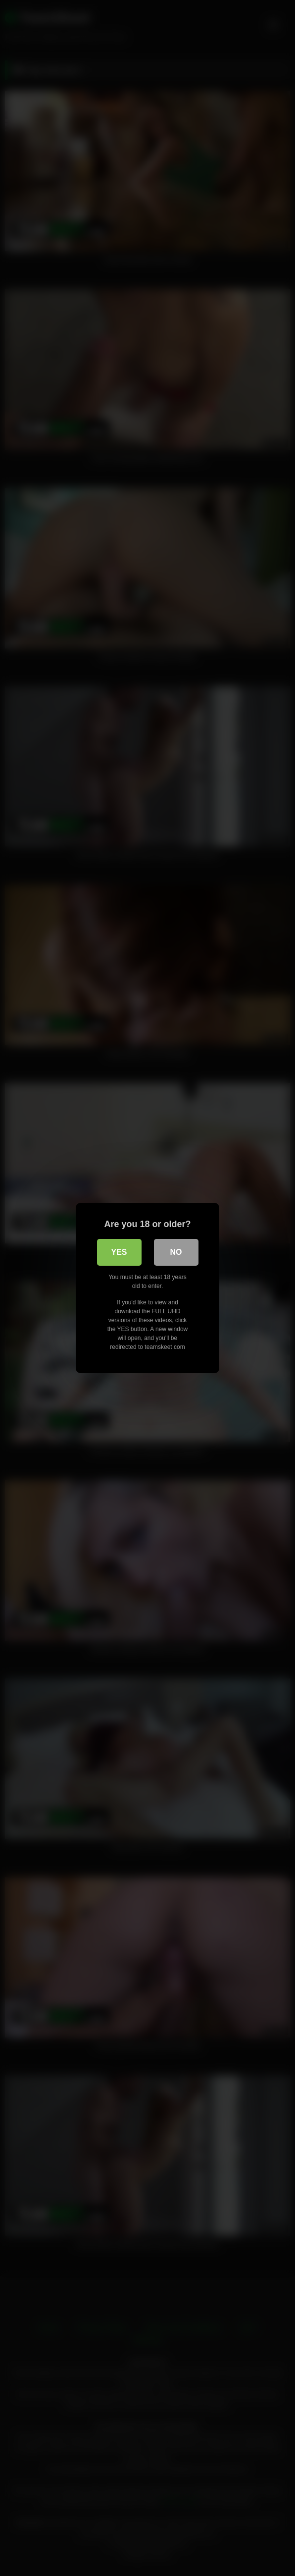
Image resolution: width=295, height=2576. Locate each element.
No (176, 1252)
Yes (119, 1252)
